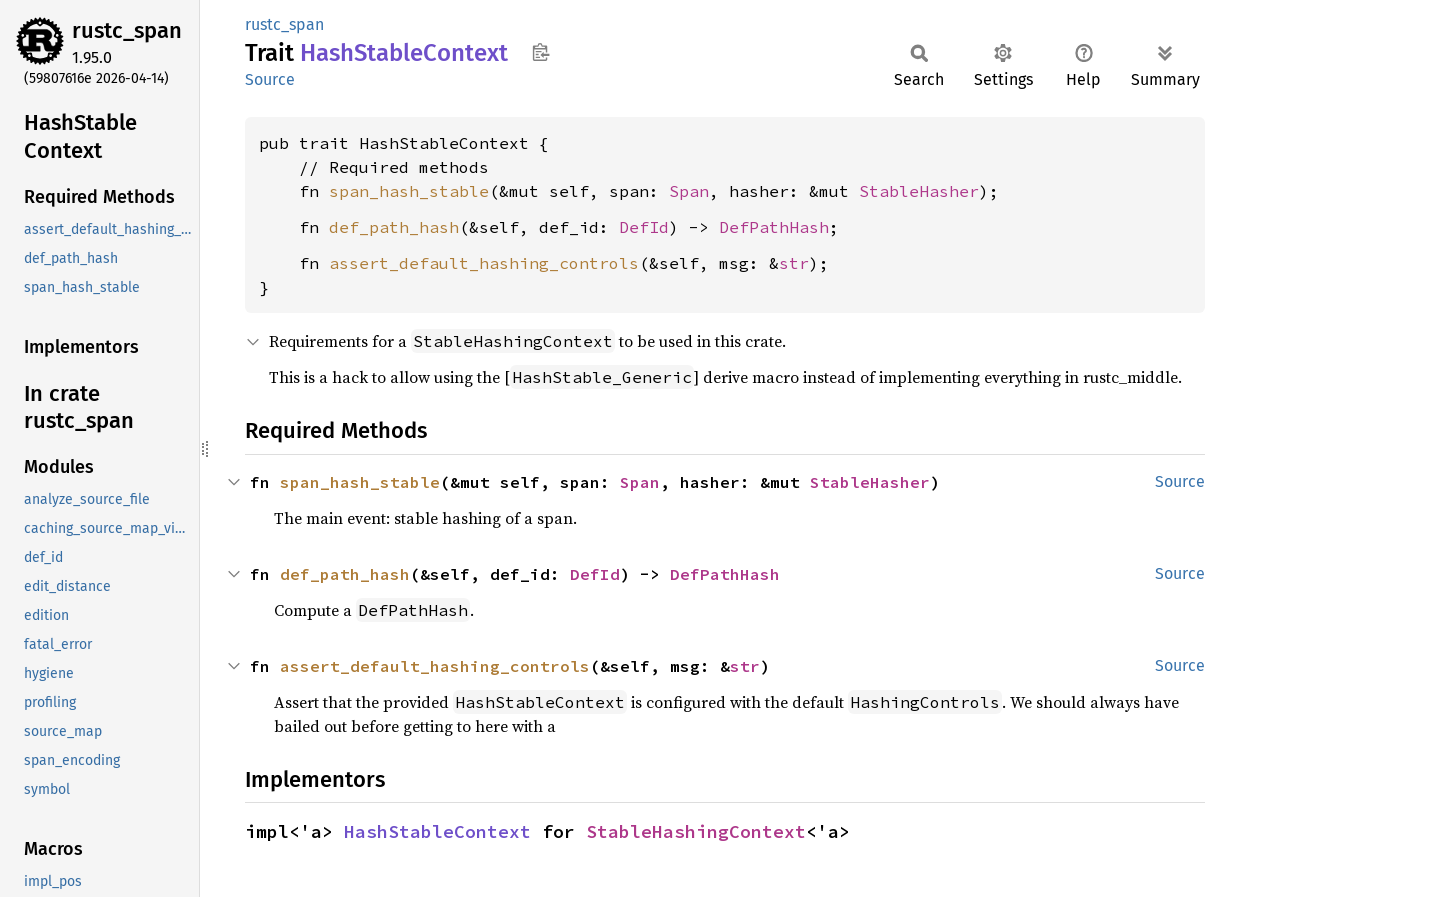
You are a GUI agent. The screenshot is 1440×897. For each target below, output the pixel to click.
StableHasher (919, 191)
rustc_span (127, 30)
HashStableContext (437, 831)
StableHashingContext (696, 831)
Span (689, 191)
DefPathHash (774, 227)
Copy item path (540, 52)
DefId (644, 227)
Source (270, 79)
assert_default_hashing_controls (484, 263)
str (794, 263)
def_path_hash (394, 227)
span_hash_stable (409, 191)
